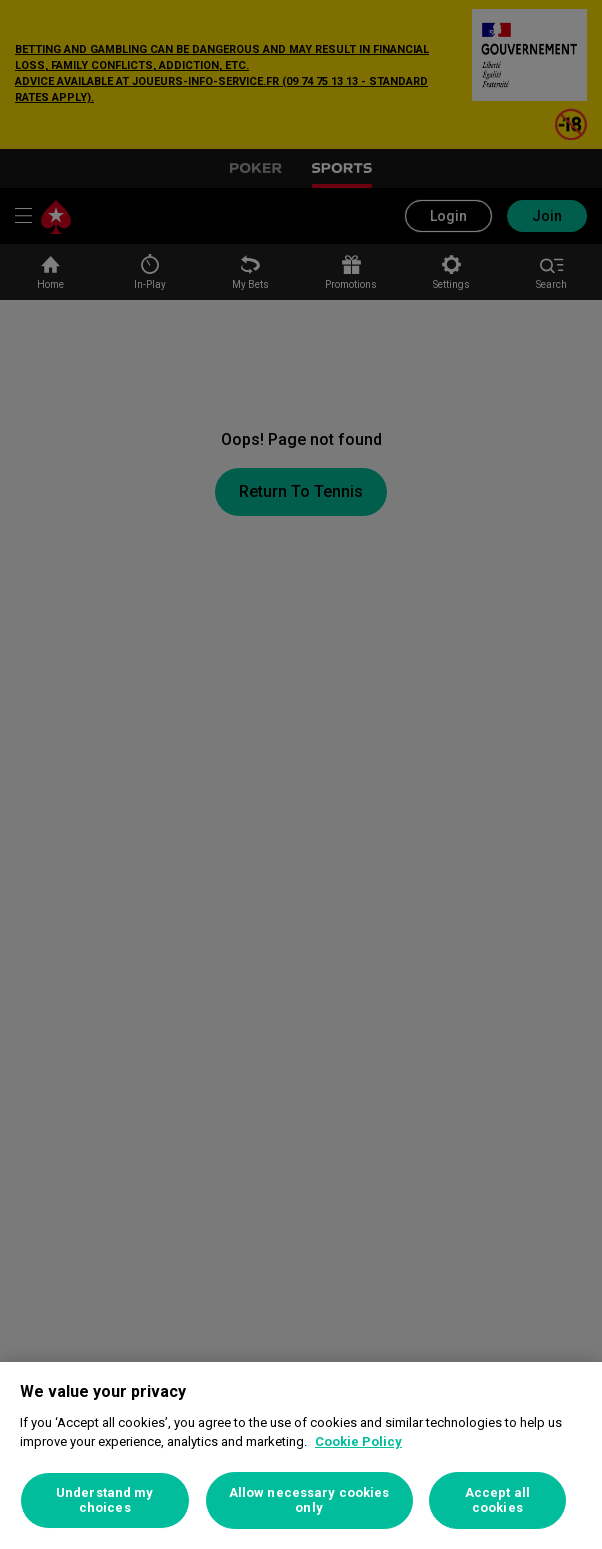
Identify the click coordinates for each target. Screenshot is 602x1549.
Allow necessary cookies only (309, 1500)
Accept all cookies (497, 1500)
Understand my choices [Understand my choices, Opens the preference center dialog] (105, 1500)
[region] (301, 1455)
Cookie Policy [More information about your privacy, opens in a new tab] (358, 1441)
